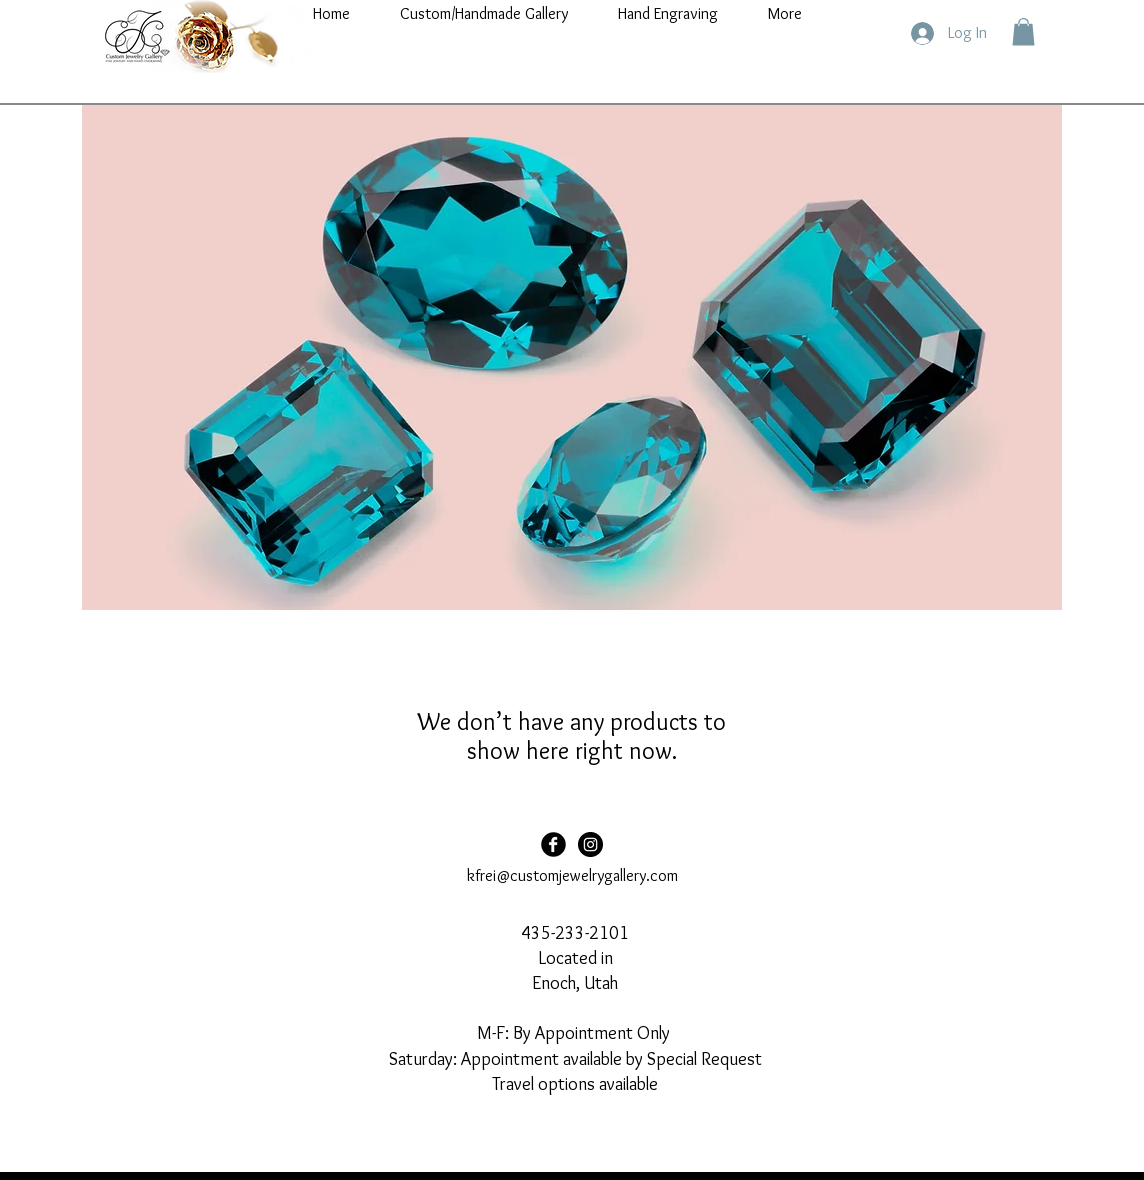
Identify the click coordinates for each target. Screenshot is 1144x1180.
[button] (1023, 31)
